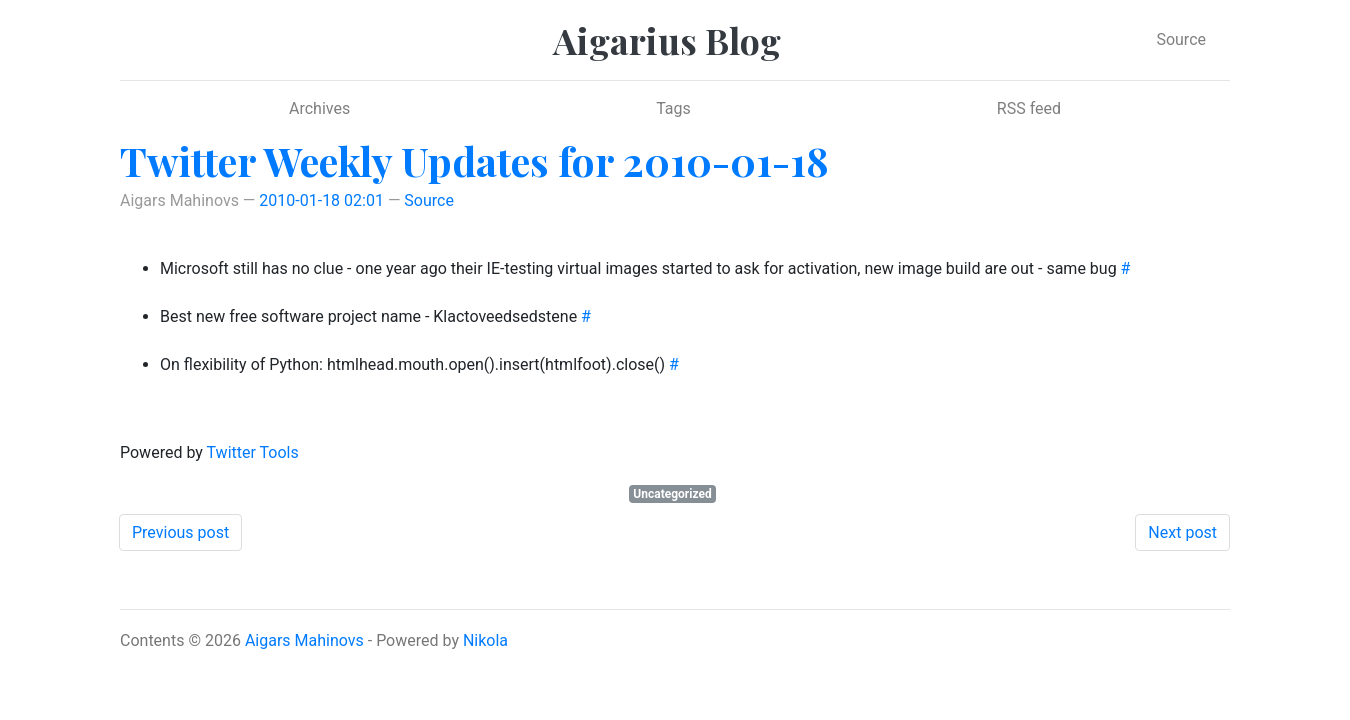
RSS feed (1029, 108)
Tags (673, 108)
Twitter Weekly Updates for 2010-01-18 (474, 160)
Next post (1182, 532)
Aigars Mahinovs (304, 640)
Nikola (485, 640)
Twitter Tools (253, 452)
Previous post (180, 532)
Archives (319, 108)
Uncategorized (672, 494)
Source (1181, 39)
